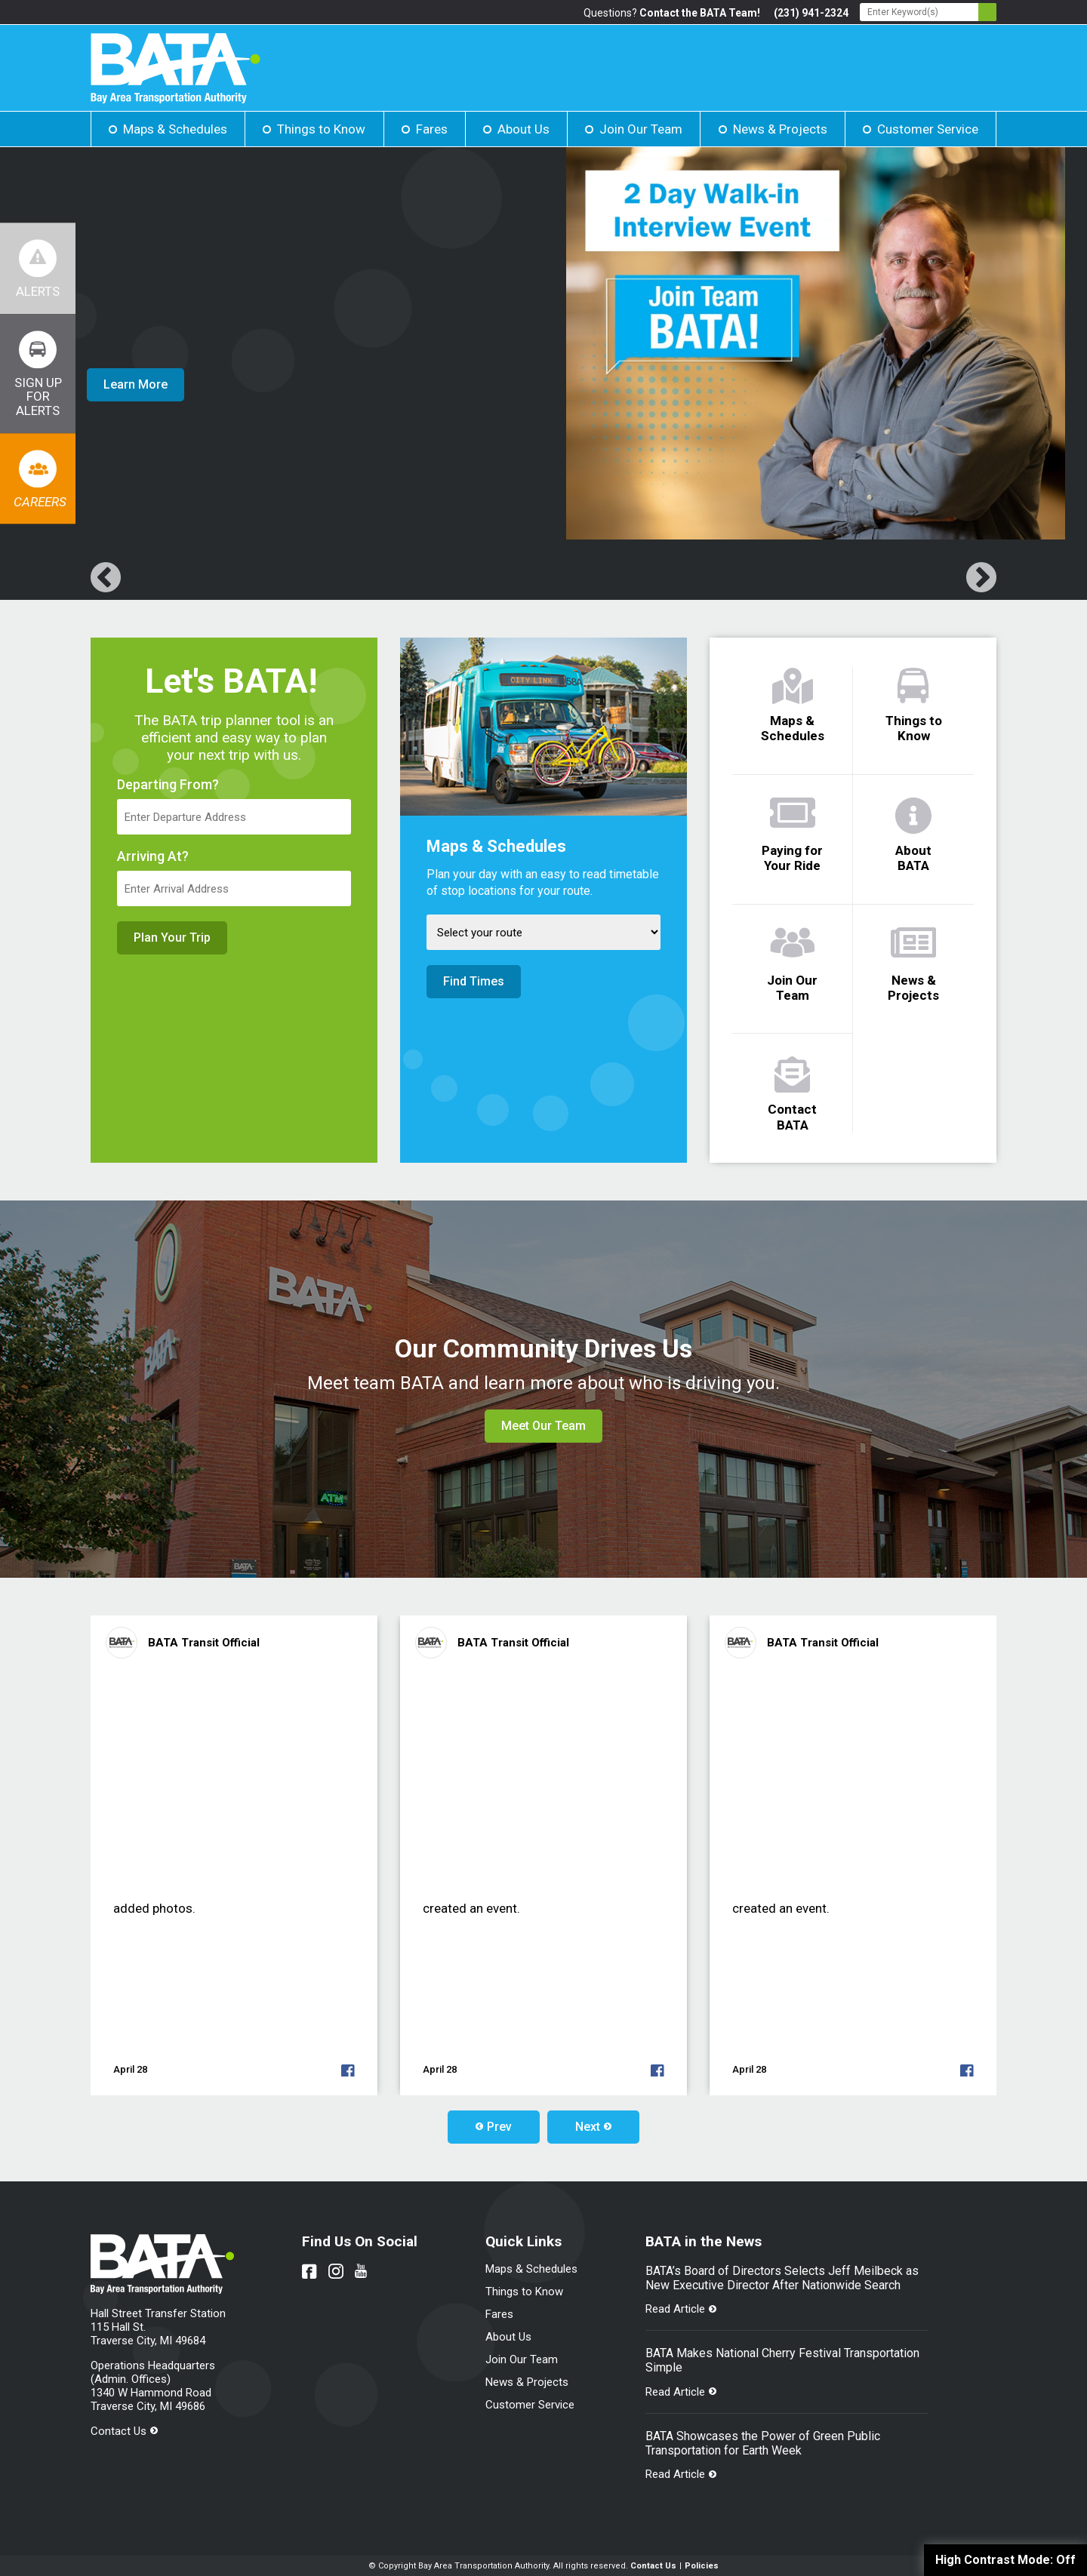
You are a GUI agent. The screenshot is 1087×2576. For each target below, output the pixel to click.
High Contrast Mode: (1005, 2560)
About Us (523, 129)
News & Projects (780, 129)
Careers (40, 501)
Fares (432, 129)
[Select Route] (543, 932)
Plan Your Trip (172, 937)
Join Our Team (640, 129)
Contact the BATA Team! (699, 13)
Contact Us (118, 2431)
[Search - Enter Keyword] (928, 12)
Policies (702, 2566)
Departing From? (168, 785)
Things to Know (321, 129)
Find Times (473, 981)
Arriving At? (153, 856)
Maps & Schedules (175, 129)
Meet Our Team (543, 1426)
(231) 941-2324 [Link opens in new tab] (811, 13)
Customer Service (927, 129)
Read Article (675, 2309)
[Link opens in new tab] (37, 373)
